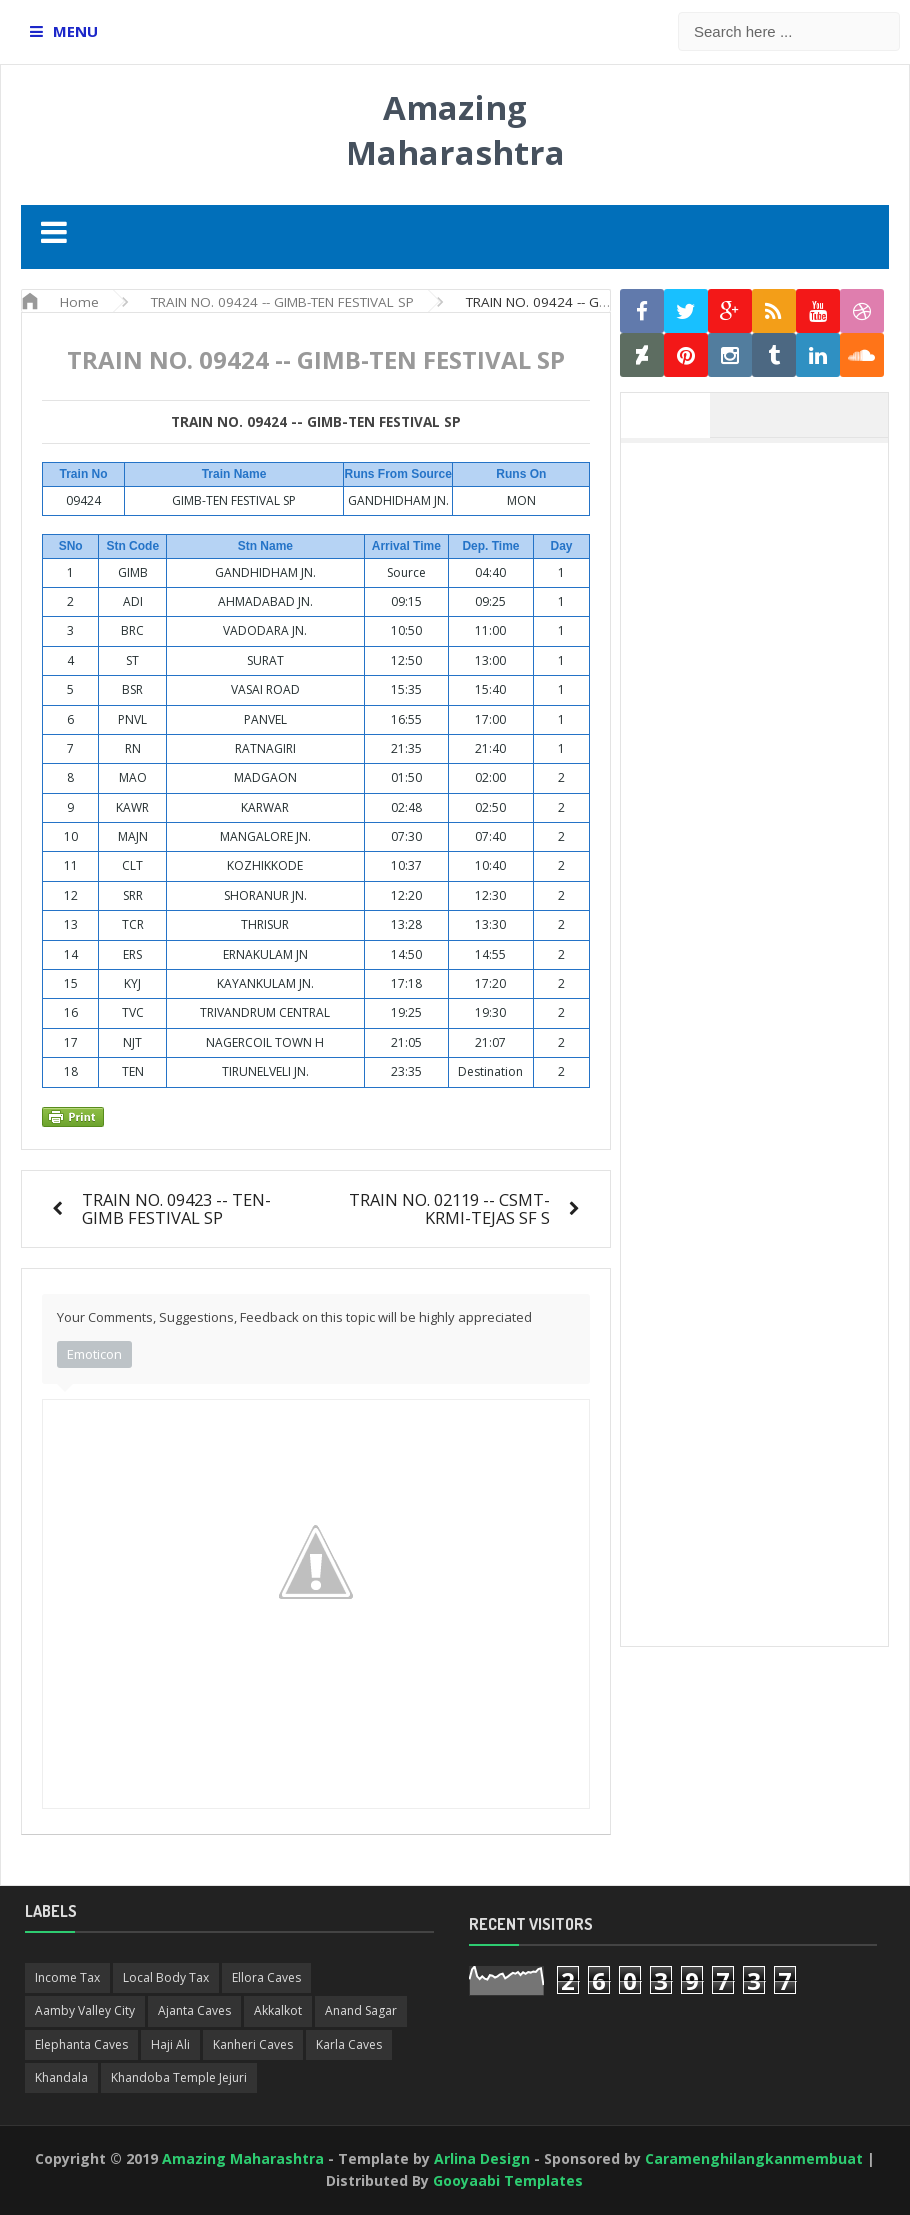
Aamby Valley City (85, 2010)
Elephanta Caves (81, 2044)
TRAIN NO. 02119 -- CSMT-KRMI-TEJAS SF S (449, 1208)
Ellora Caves (266, 1977)
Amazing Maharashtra (455, 130)
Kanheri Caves (253, 2044)
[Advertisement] (764, 578)
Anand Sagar (361, 2010)
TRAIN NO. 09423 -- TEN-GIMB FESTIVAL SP (176, 1208)
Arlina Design (482, 2158)
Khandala (61, 2077)
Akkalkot (278, 2010)
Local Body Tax (166, 1977)
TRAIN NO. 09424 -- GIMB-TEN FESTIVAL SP (316, 422)
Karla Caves (349, 2044)
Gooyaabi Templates (508, 2180)
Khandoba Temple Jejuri (179, 2077)
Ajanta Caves (194, 2010)
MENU (75, 31)
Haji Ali (170, 2044)
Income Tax (67, 1977)
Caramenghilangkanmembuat (754, 2158)
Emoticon (94, 1354)
